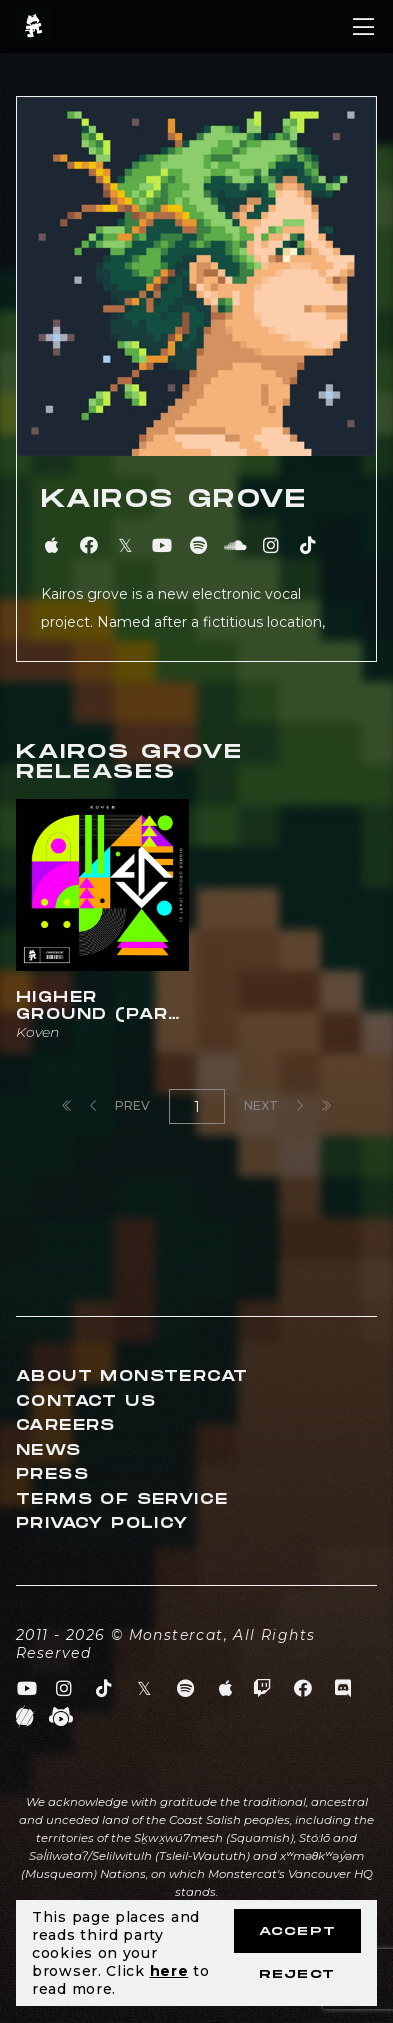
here (169, 1971)
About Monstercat (132, 1376)
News (49, 1450)
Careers (66, 1425)
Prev (120, 1105)
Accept (297, 1931)
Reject (297, 1974)
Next (273, 1105)
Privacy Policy (102, 1523)
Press (52, 1474)
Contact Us (86, 1401)
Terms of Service (122, 1499)
